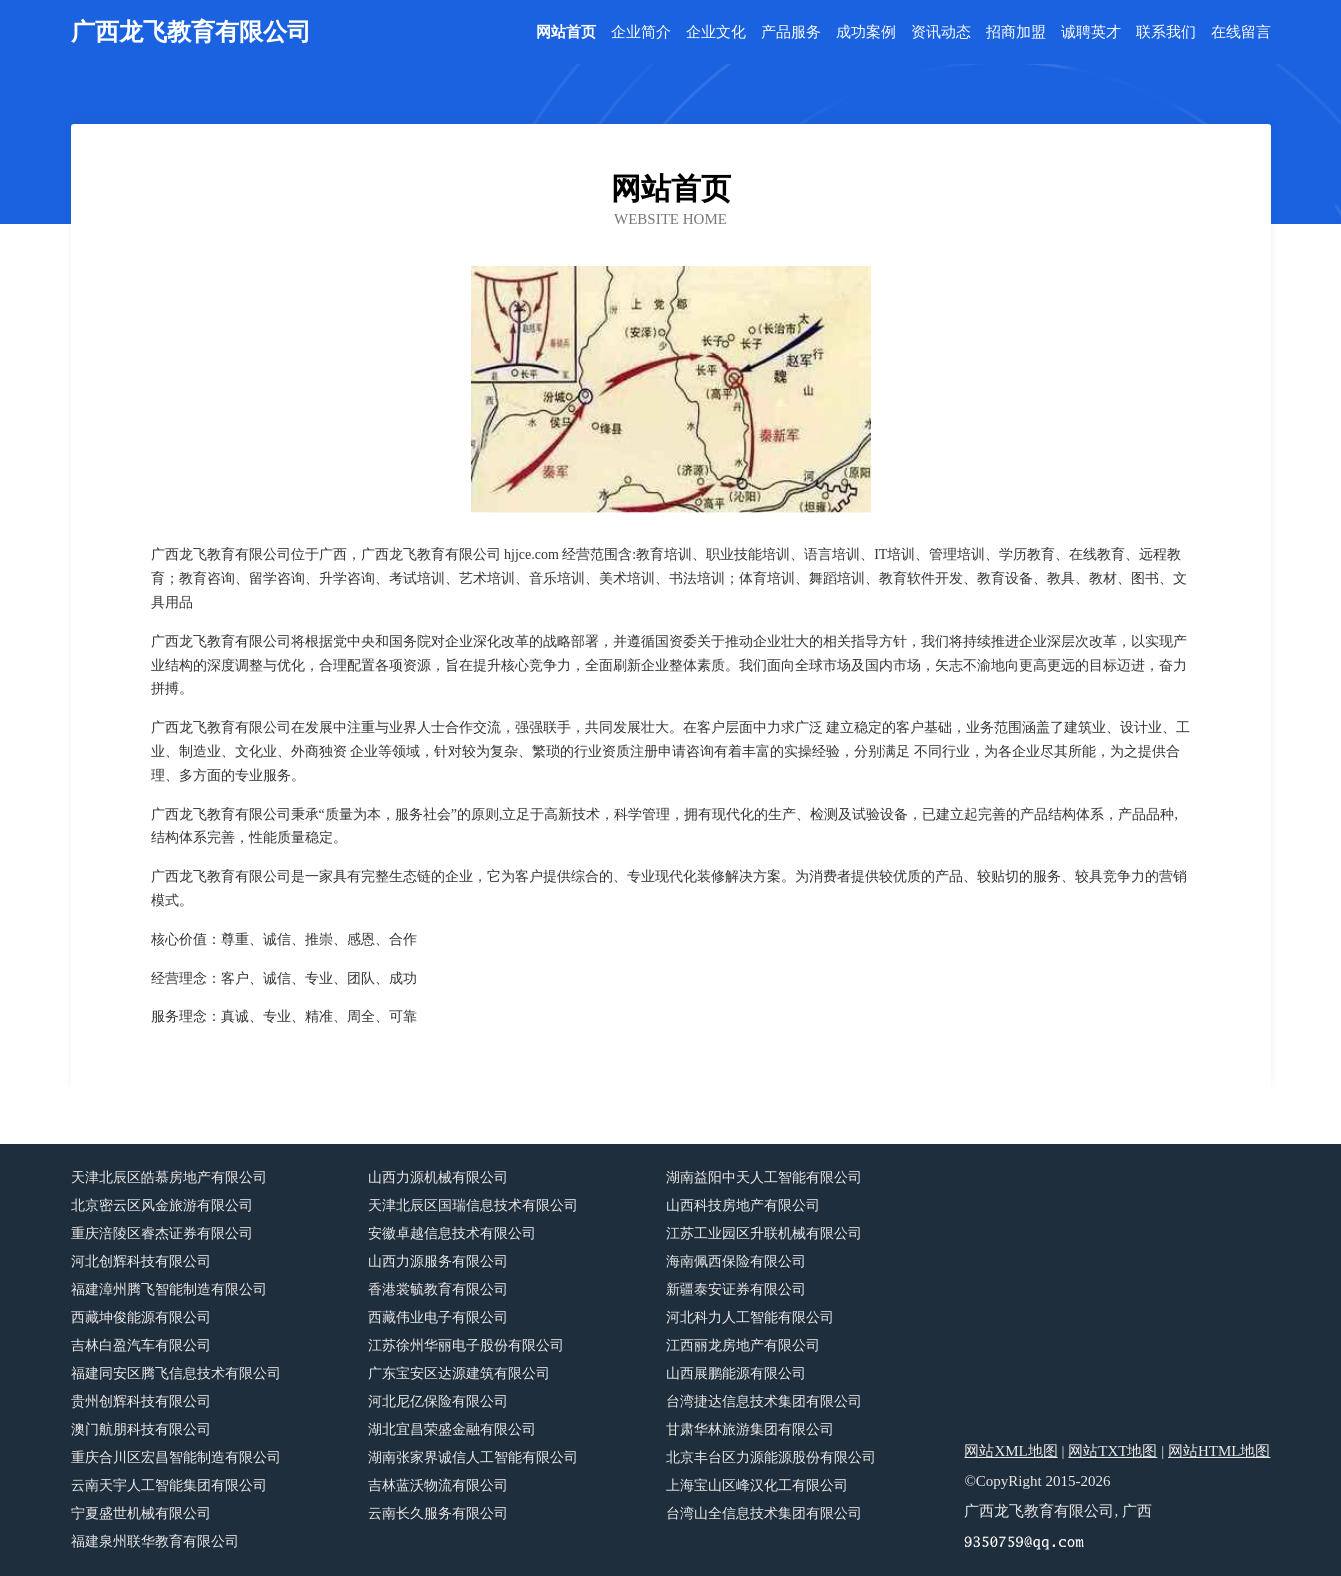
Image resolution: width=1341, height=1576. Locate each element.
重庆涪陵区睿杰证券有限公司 (162, 1233)
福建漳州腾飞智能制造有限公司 (169, 1289)
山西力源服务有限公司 (438, 1261)
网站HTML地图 (1219, 1451)
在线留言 (1241, 32)
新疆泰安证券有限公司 (736, 1289)
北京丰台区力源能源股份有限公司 (771, 1457)
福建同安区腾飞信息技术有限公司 (176, 1373)
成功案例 (866, 32)
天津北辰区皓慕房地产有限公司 (169, 1177)
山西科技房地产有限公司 (743, 1205)
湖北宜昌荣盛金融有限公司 (452, 1429)
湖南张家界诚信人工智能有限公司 (473, 1457)
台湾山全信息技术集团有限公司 (764, 1513)
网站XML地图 (1010, 1451)
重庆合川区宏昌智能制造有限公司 (176, 1457)
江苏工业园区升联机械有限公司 (764, 1233)
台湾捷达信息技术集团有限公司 (764, 1401)
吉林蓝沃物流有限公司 (438, 1485)
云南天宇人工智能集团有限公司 (169, 1485)
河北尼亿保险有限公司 (438, 1401)
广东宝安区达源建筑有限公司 (459, 1373)
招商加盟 (1016, 32)
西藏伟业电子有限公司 (438, 1317)
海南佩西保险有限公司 (736, 1261)
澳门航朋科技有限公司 (141, 1429)
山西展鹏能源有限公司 (736, 1373)
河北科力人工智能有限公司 (750, 1317)
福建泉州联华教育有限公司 (155, 1541)
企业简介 (641, 32)
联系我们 (1166, 32)
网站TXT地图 (1112, 1451)
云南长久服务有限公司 (438, 1513)
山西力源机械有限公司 (438, 1177)
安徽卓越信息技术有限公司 (452, 1233)
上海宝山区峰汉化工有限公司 (757, 1485)
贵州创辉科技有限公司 (141, 1401)
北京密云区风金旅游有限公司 (162, 1205)
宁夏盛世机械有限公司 (141, 1513)
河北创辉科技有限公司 (141, 1261)
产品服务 (791, 32)
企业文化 (716, 32)
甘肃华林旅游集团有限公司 (750, 1429)
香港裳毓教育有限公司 (438, 1289)
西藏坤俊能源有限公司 (141, 1317)
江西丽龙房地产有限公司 (743, 1345)
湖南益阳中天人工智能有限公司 (764, 1177)
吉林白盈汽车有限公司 (141, 1345)
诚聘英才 (1091, 32)
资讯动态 (941, 32)
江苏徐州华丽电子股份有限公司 (466, 1345)
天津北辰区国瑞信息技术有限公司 (473, 1205)
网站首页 (566, 32)
